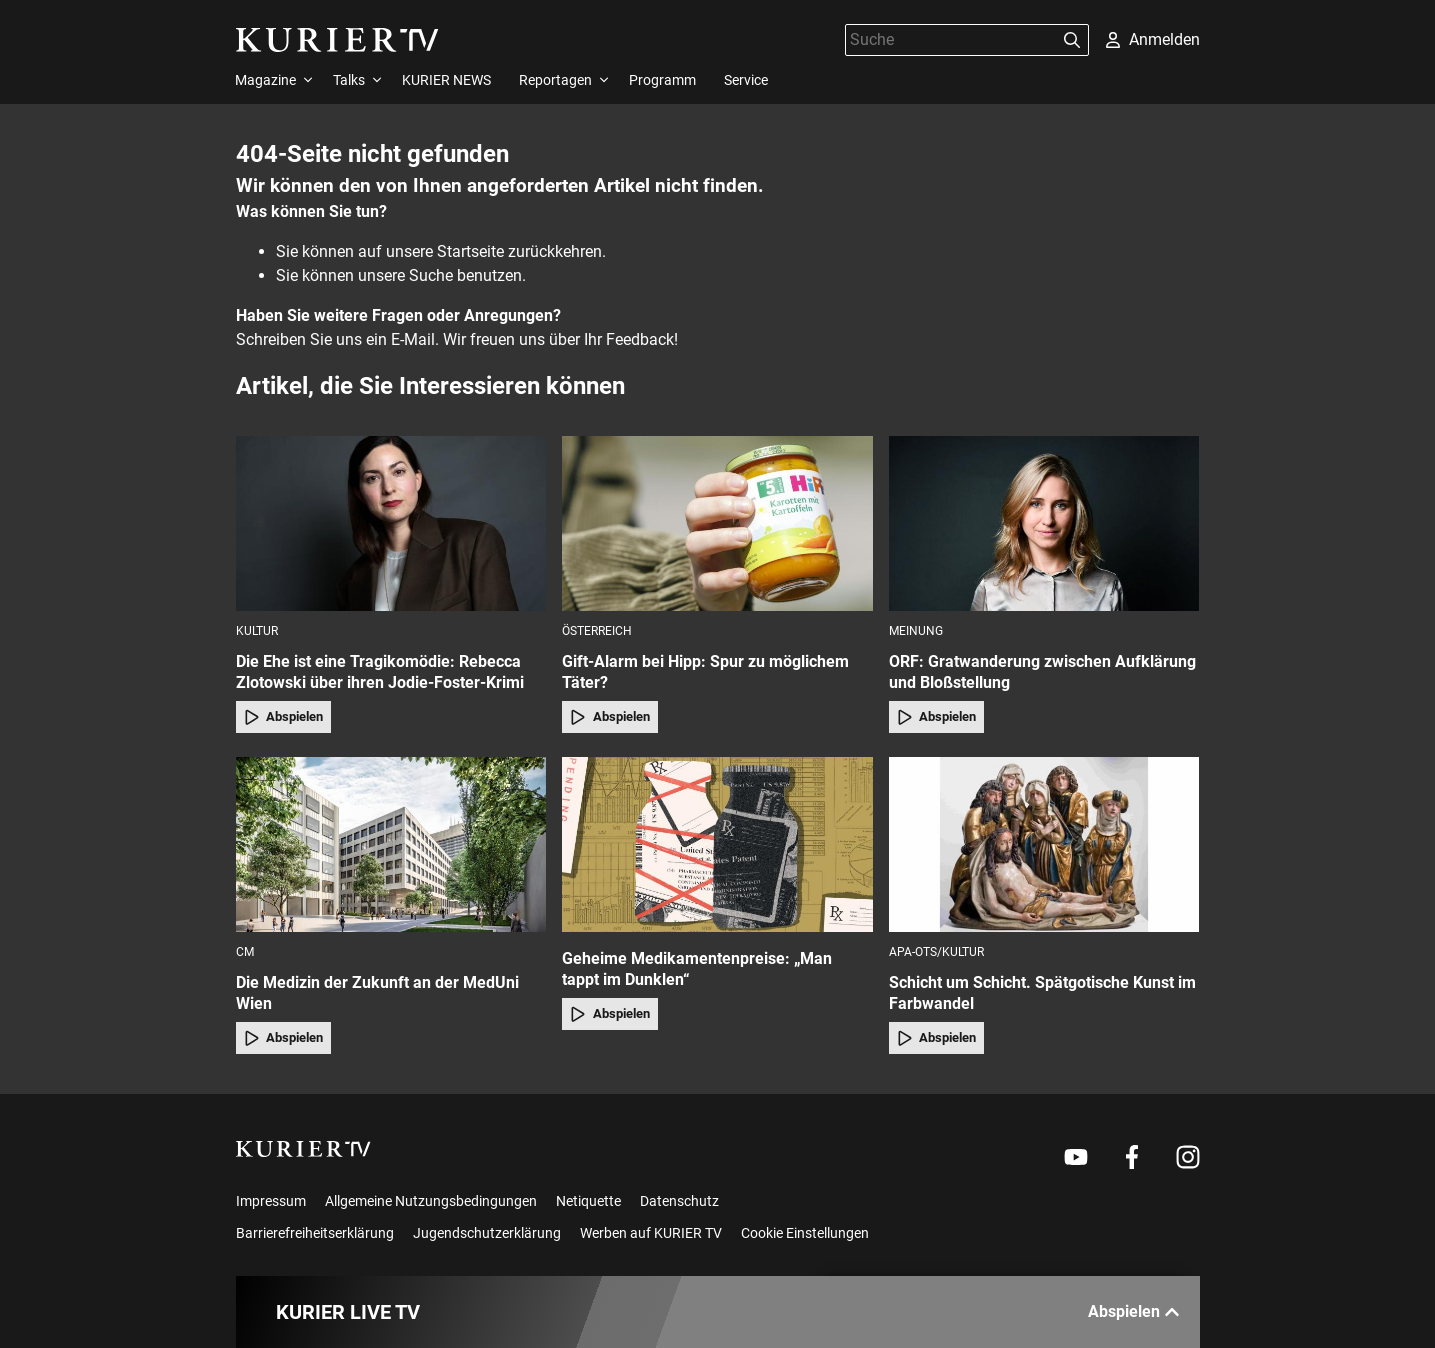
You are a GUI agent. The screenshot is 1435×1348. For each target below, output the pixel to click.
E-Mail (413, 339)
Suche (431, 275)
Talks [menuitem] (349, 80)
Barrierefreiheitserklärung (315, 1233)
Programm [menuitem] (662, 80)
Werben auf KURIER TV (651, 1233)
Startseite (470, 251)
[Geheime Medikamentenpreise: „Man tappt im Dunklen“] (717, 844)
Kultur (257, 631)
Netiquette (588, 1201)
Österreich (597, 631)
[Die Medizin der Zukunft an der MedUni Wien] (391, 844)
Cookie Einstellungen (805, 1233)
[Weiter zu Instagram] (1188, 1157)
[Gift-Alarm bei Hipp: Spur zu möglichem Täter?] (717, 523)
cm (245, 952)
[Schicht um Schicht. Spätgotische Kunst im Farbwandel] (1044, 844)
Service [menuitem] (746, 80)
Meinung (916, 631)
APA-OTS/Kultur (936, 952)
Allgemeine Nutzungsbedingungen (431, 1201)
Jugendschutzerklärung (487, 1233)
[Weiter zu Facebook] (1132, 1157)
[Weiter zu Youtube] (1076, 1157)
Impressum (271, 1201)
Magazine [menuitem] (265, 80)
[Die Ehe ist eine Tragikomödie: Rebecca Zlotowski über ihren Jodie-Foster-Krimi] (391, 523)
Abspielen (284, 717)
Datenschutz (679, 1201)
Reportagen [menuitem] (555, 80)
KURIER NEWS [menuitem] (446, 80)
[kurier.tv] (303, 1149)
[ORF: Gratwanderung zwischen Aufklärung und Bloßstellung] (1044, 523)
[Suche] (951, 39)
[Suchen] (1072, 40)
